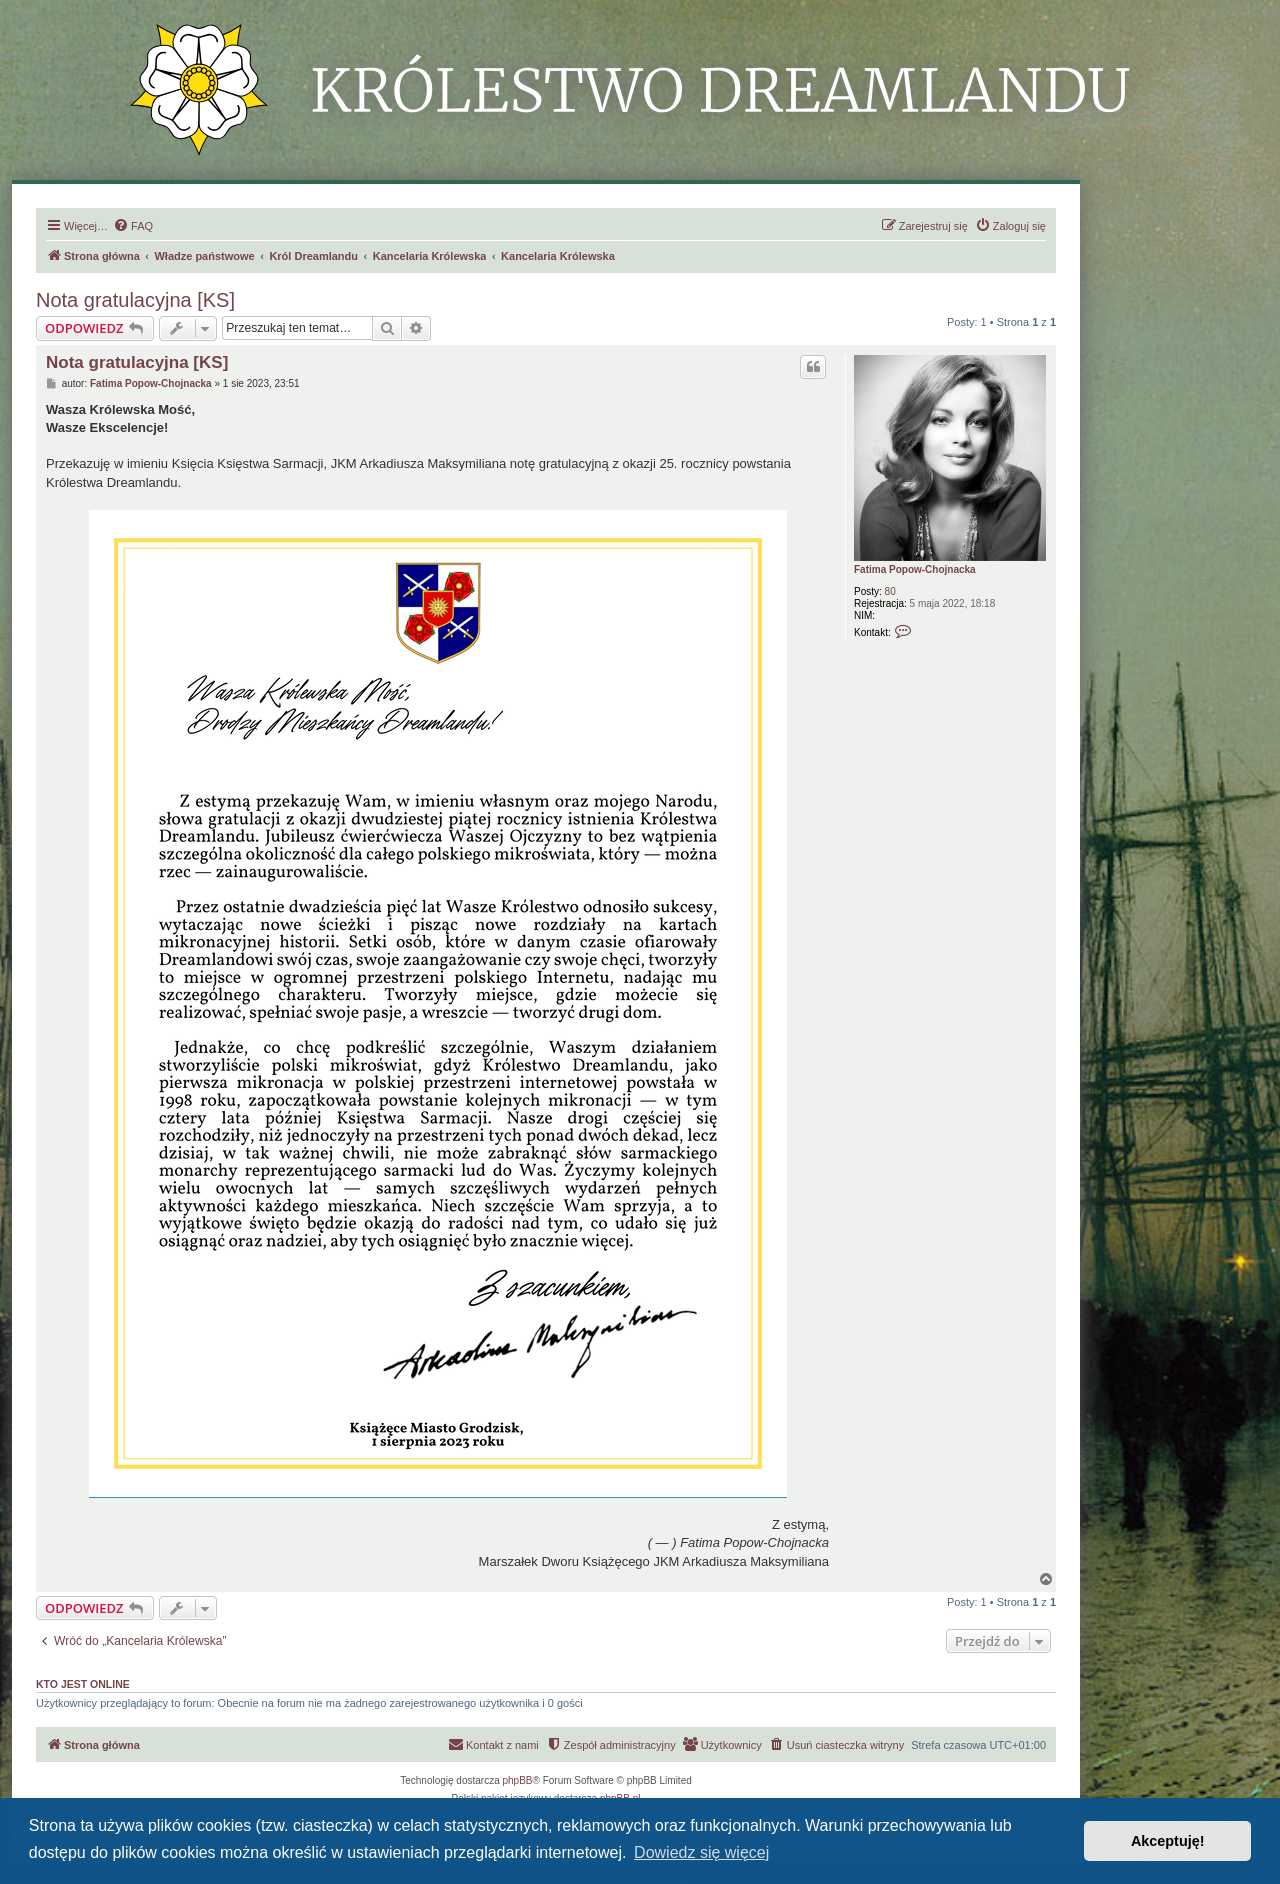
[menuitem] (133, 226)
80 (890, 591)
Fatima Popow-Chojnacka (915, 569)
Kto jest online (83, 1684)
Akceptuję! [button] (1168, 1841)
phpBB (518, 1780)
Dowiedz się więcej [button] (701, 1852)
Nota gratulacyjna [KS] (135, 300)
